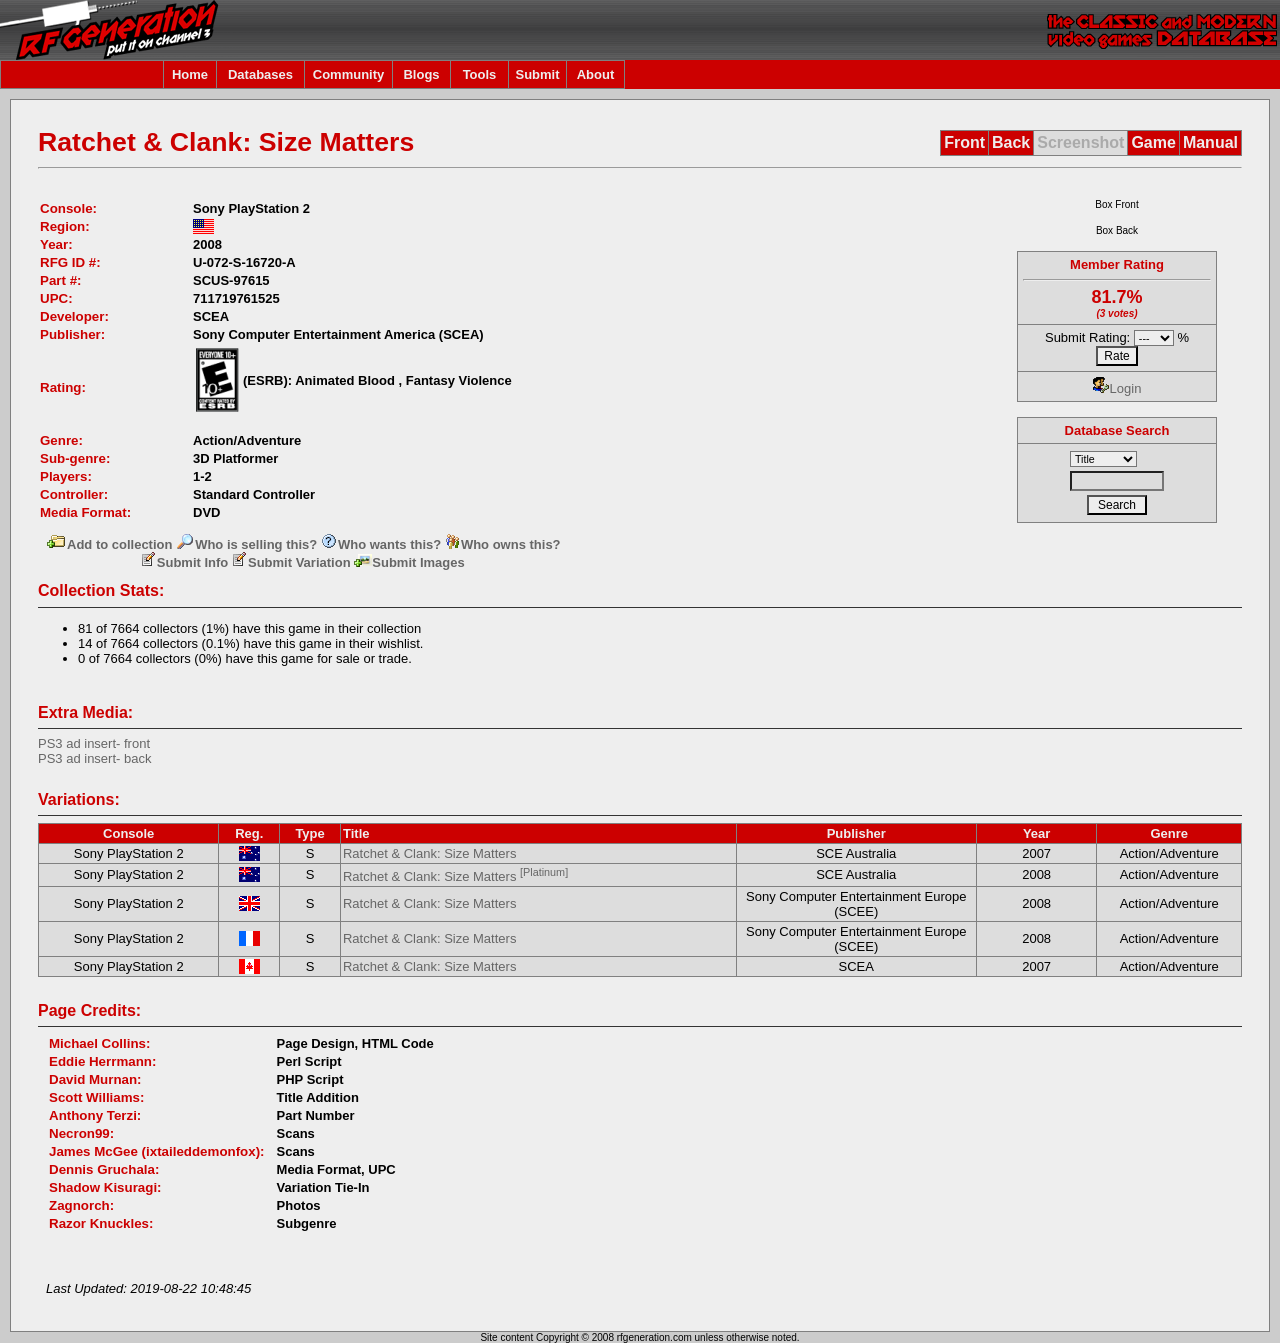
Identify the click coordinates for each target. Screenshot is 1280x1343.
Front (964, 142)
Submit (537, 74)
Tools (480, 74)
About (596, 74)
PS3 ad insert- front (94, 743)
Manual (1210, 142)
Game (1153, 142)
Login (1117, 388)
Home (190, 74)
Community (349, 74)
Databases (260, 74)
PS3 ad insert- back (94, 758)
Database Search (1117, 430)
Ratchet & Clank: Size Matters (429, 853)
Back (1011, 142)
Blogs (421, 74)
